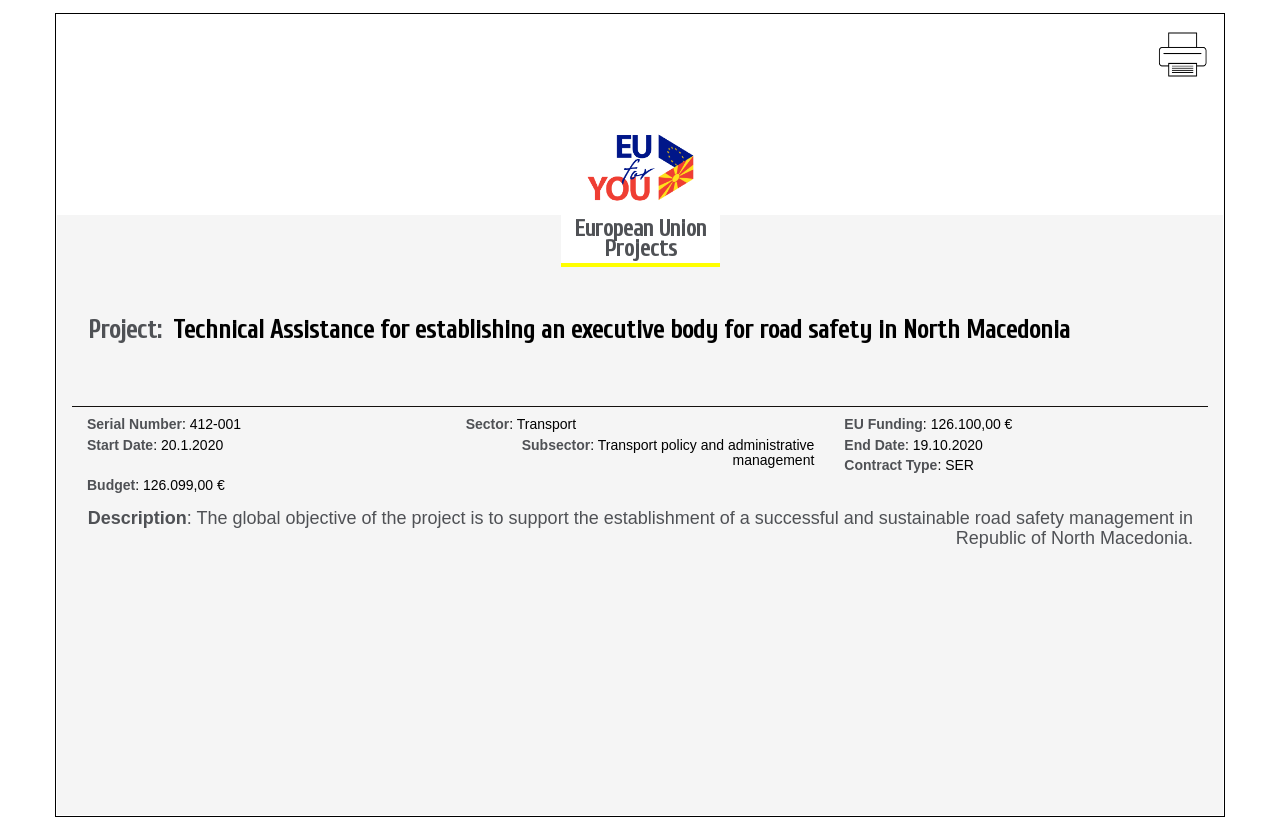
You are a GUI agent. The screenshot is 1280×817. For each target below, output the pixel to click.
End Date (874, 445)
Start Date (120, 445)
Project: (130, 331)
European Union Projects (640, 238)
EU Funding (883, 424)
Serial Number (134, 424)
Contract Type (890, 465)
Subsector (556, 445)
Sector (488, 424)
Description (137, 518)
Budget (111, 485)
